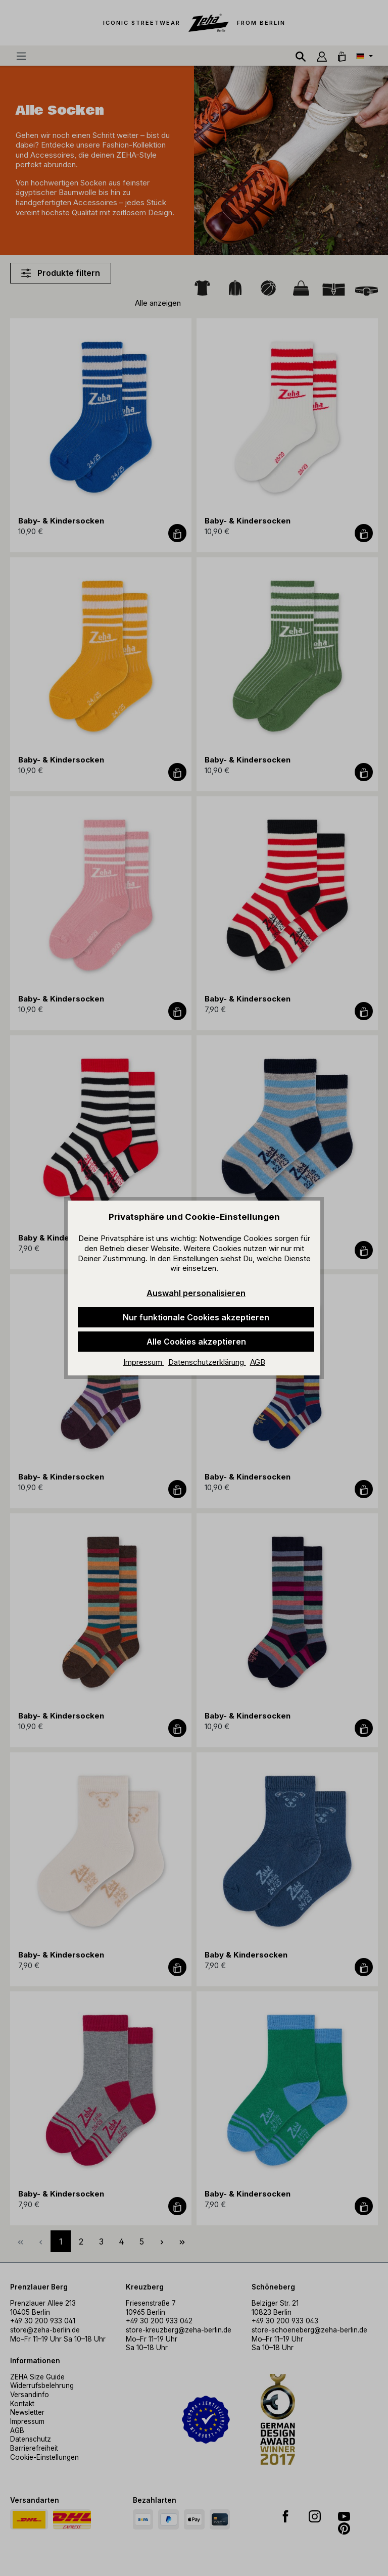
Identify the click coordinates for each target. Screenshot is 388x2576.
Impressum (143, 1362)
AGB (257, 1362)
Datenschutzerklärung (207, 1362)
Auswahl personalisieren (196, 1293)
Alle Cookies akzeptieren (196, 1342)
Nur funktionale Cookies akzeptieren (196, 1317)
